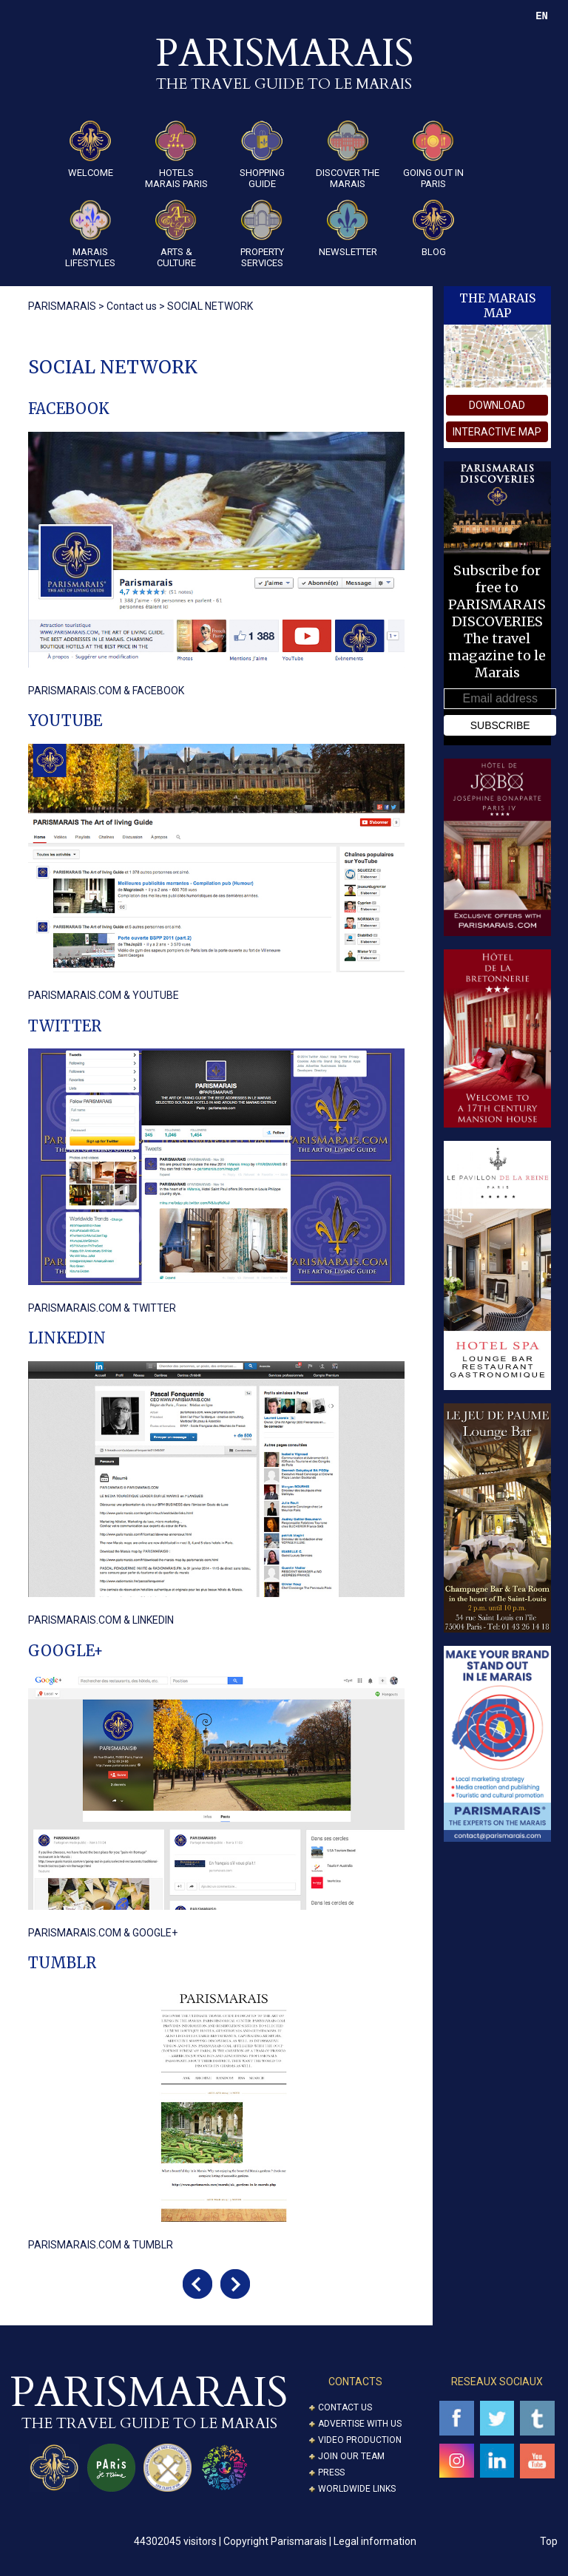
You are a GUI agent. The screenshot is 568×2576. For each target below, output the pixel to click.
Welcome (90, 149)
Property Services (262, 234)
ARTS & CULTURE (176, 234)
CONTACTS (355, 2381)
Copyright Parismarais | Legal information (319, 2541)
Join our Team (351, 2456)
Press (331, 2472)
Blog (433, 228)
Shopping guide (262, 155)
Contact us (345, 2407)
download (497, 405)
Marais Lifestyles (90, 234)
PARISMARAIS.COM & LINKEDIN (101, 1620)
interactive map (497, 432)
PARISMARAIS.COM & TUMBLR (100, 2245)
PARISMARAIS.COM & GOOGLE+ (103, 1933)
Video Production (360, 2440)
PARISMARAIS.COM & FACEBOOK (106, 690)
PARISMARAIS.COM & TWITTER (102, 1308)
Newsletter (348, 228)
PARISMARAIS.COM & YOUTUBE (103, 995)
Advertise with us (360, 2424)
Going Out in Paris (433, 155)
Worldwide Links (357, 2489)
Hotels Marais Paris (176, 155)
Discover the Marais (347, 155)
